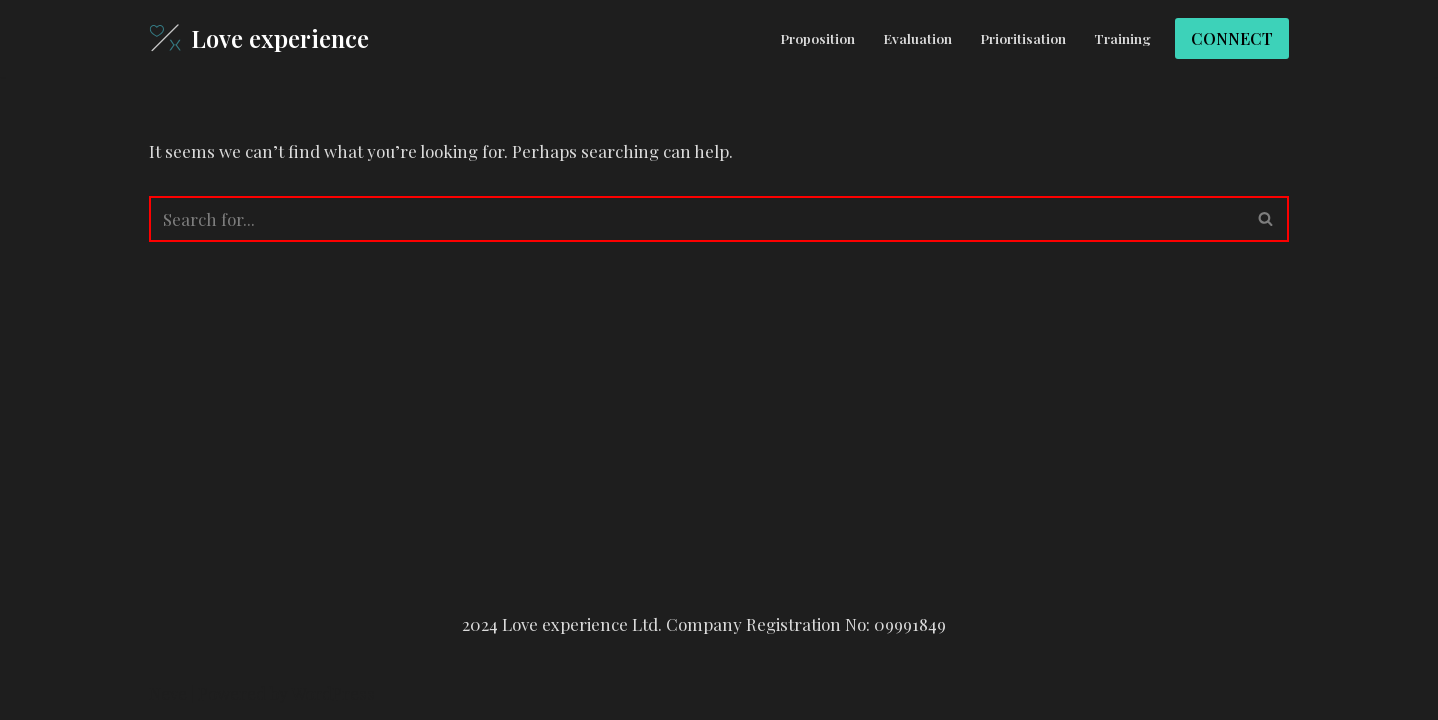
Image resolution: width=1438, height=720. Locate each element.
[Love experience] (259, 38)
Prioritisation (1023, 38)
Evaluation (917, 38)
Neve (168, 693)
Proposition (817, 38)
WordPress (333, 693)
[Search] (696, 219)
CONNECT (1232, 38)
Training (1122, 38)
